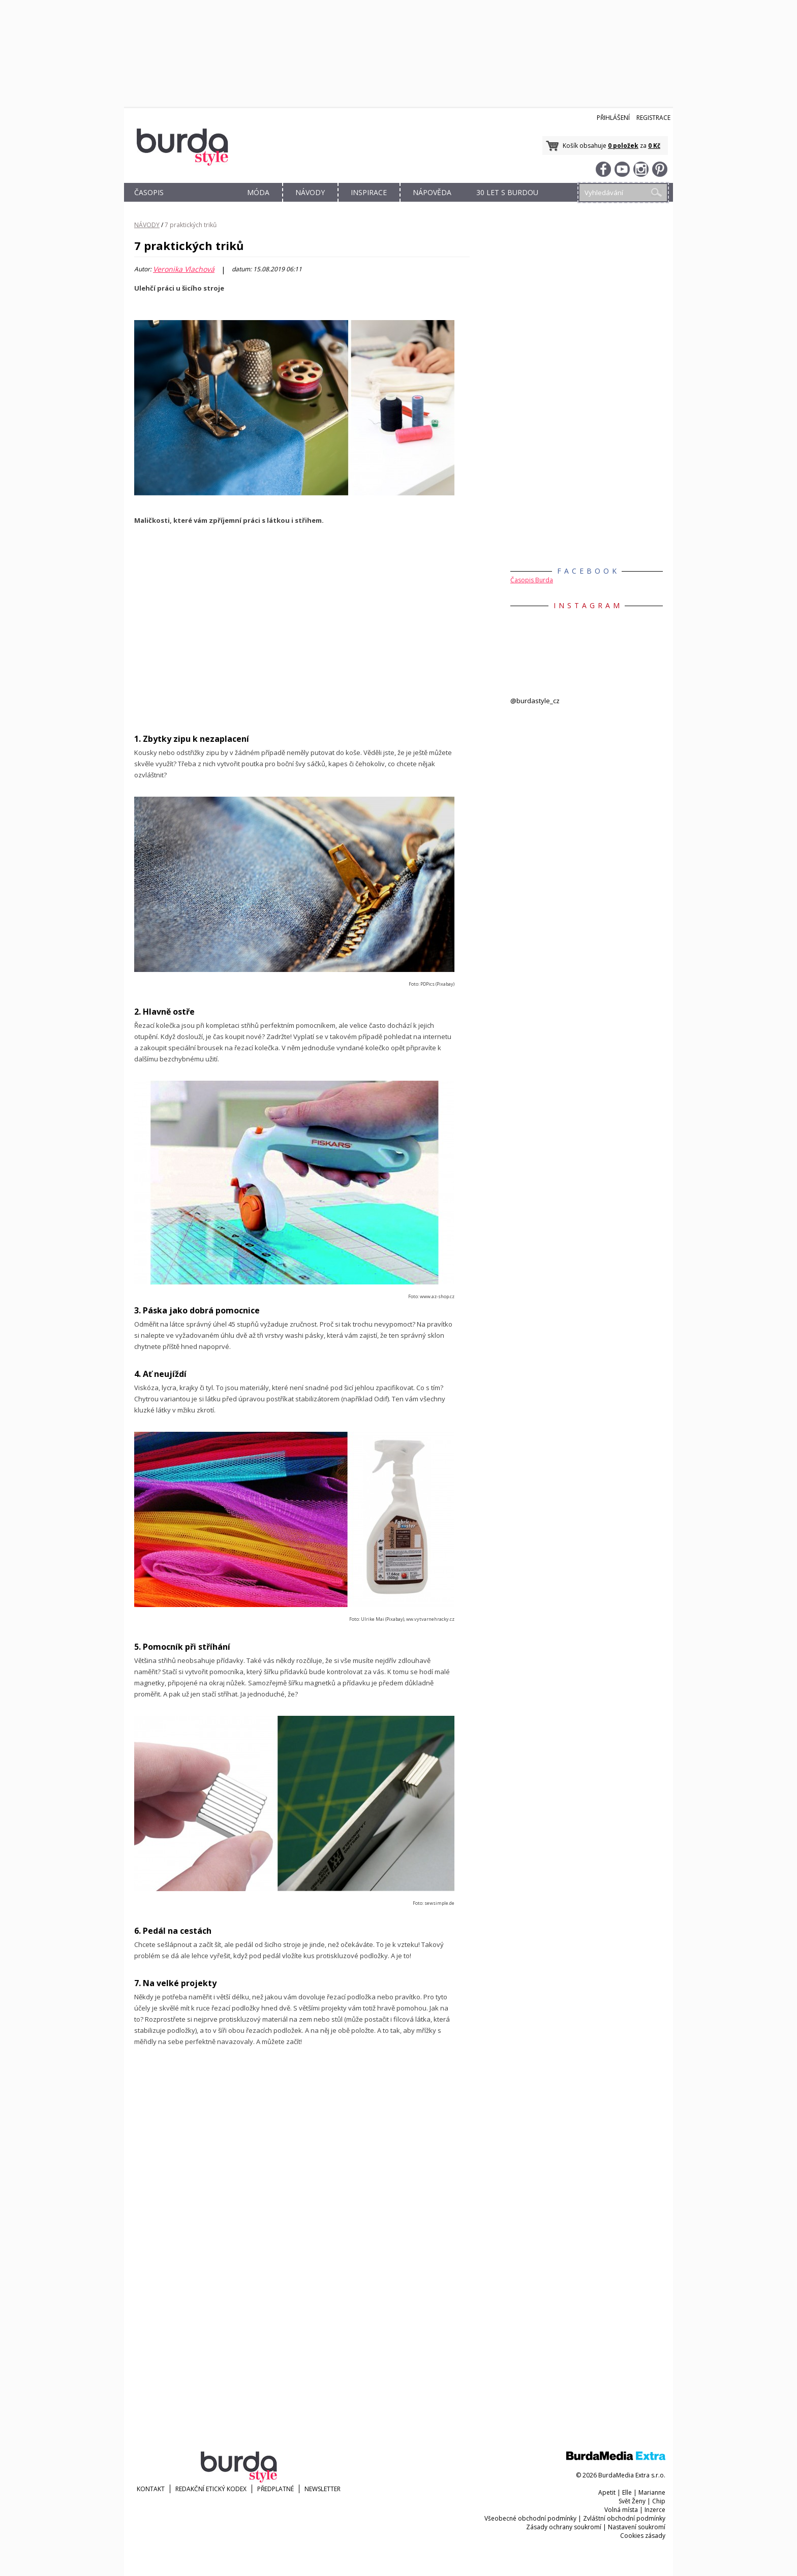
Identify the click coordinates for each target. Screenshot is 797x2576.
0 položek (623, 145)
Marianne (651, 2492)
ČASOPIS (149, 192)
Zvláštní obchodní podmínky (624, 2518)
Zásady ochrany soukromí (563, 2527)
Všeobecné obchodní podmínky (530, 2518)
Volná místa (621, 2509)
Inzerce (655, 2509)
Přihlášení (613, 117)
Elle (627, 2492)
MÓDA (258, 192)
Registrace (653, 117)
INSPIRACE (369, 192)
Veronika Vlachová (183, 269)
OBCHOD (203, 204)
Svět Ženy (632, 2501)
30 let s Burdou (507, 192)
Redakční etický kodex (211, 2489)
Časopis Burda (531, 580)
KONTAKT (151, 2489)
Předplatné (275, 2489)
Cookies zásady (642, 2535)
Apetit (607, 2492)
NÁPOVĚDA (432, 192)
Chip (658, 2501)
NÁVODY (310, 192)
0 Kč (654, 145)
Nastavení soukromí (636, 2527)
